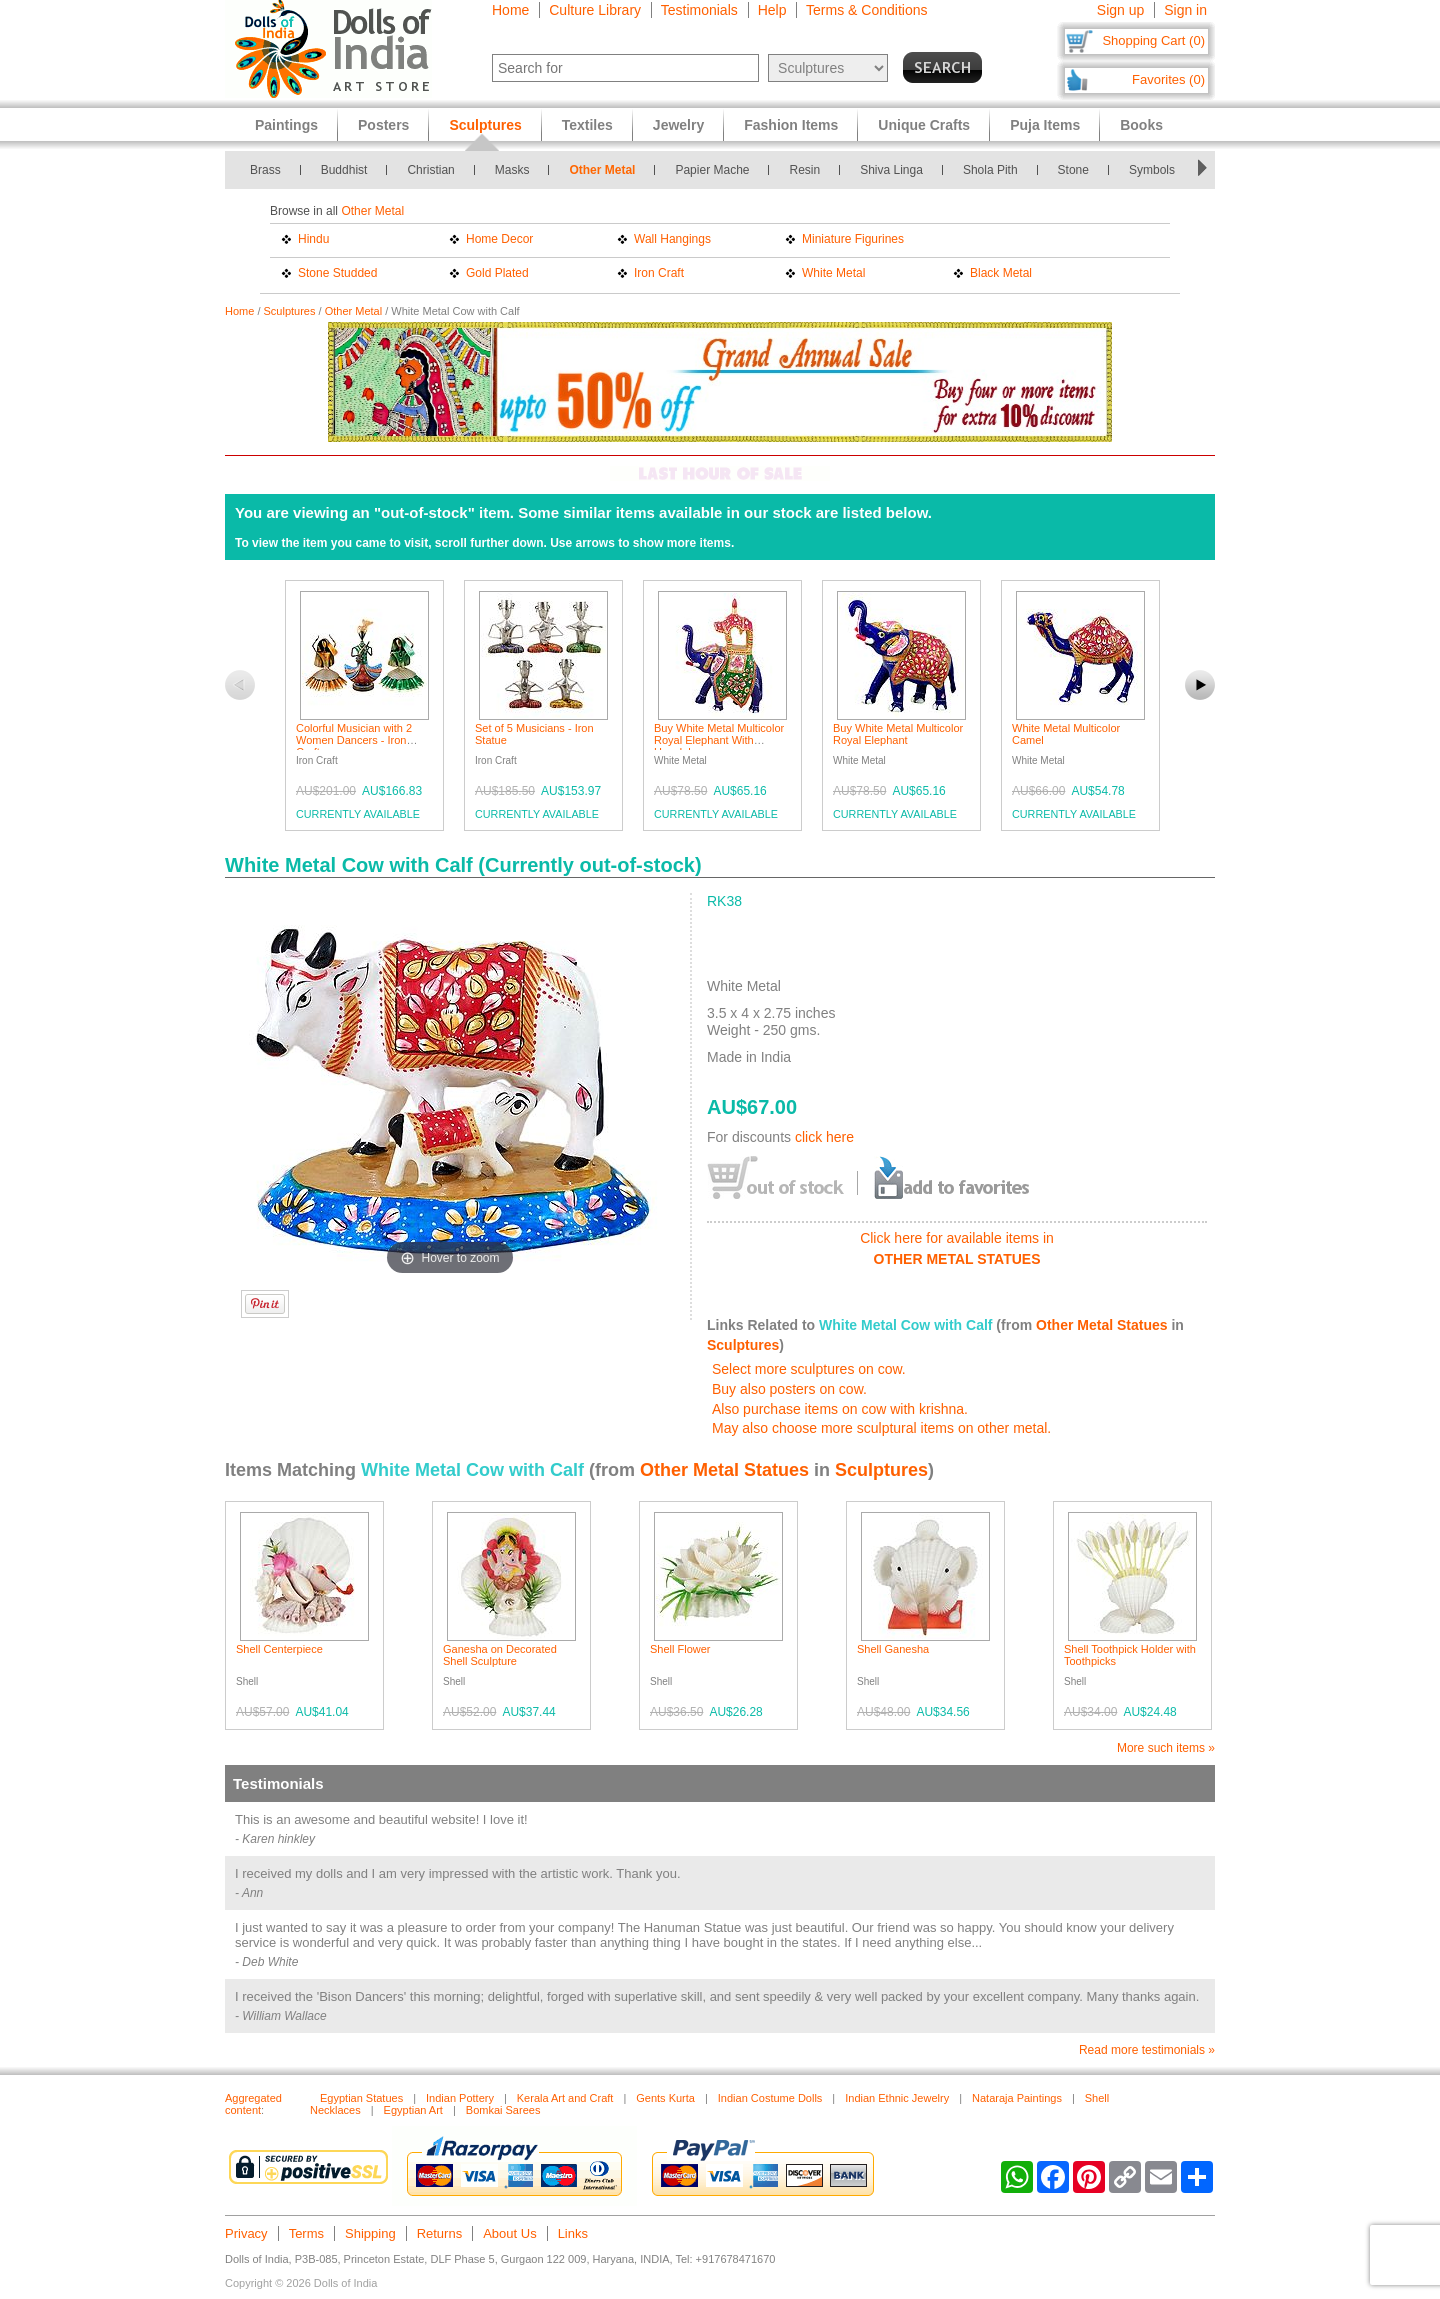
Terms (306, 2233)
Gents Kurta (665, 2098)
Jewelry (678, 125)
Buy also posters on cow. (789, 1389)
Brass (265, 170)
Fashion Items (791, 125)
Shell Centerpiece (279, 1649)
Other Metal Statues (1101, 1325)
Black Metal (1001, 273)
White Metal (833, 273)
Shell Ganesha (893, 1649)
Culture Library (595, 10)
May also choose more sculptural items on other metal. (881, 1428)
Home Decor (499, 239)
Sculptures (290, 311)
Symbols (1152, 170)
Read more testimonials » (1147, 2050)
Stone (1073, 170)
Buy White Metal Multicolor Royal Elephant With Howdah (719, 740)
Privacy (246, 2233)
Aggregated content (253, 2104)
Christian (430, 170)
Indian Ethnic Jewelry (897, 2098)
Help (772, 10)
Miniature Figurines (853, 239)
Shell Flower (680, 1649)
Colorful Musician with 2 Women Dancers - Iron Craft (354, 740)
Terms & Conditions (866, 10)
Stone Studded (337, 273)
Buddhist (344, 170)
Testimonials (699, 10)
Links (573, 2233)
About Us (509, 2233)
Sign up (1120, 10)
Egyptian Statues (361, 2098)
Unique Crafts (924, 125)
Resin (804, 170)
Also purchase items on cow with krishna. (840, 1409)
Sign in (1185, 10)
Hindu (313, 239)
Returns (440, 2233)
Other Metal (602, 170)
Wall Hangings (672, 239)
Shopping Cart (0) (1153, 40)
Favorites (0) (1168, 79)
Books (1141, 125)
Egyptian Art (413, 2110)
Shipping (370, 2233)
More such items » (1166, 1748)
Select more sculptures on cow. (809, 1369)
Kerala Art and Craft (565, 2098)
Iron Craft (659, 273)
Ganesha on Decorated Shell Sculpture (500, 1655)
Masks (512, 170)
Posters (383, 125)
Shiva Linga (891, 170)
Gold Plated (497, 273)
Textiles (587, 125)
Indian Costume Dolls (770, 2098)
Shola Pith (990, 170)
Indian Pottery (460, 2098)
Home (510, 10)
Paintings (286, 125)
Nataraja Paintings (1017, 2098)
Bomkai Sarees (503, 2110)
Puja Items (1045, 125)
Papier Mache (712, 170)
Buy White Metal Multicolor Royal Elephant (898, 734)
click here (824, 1137)
